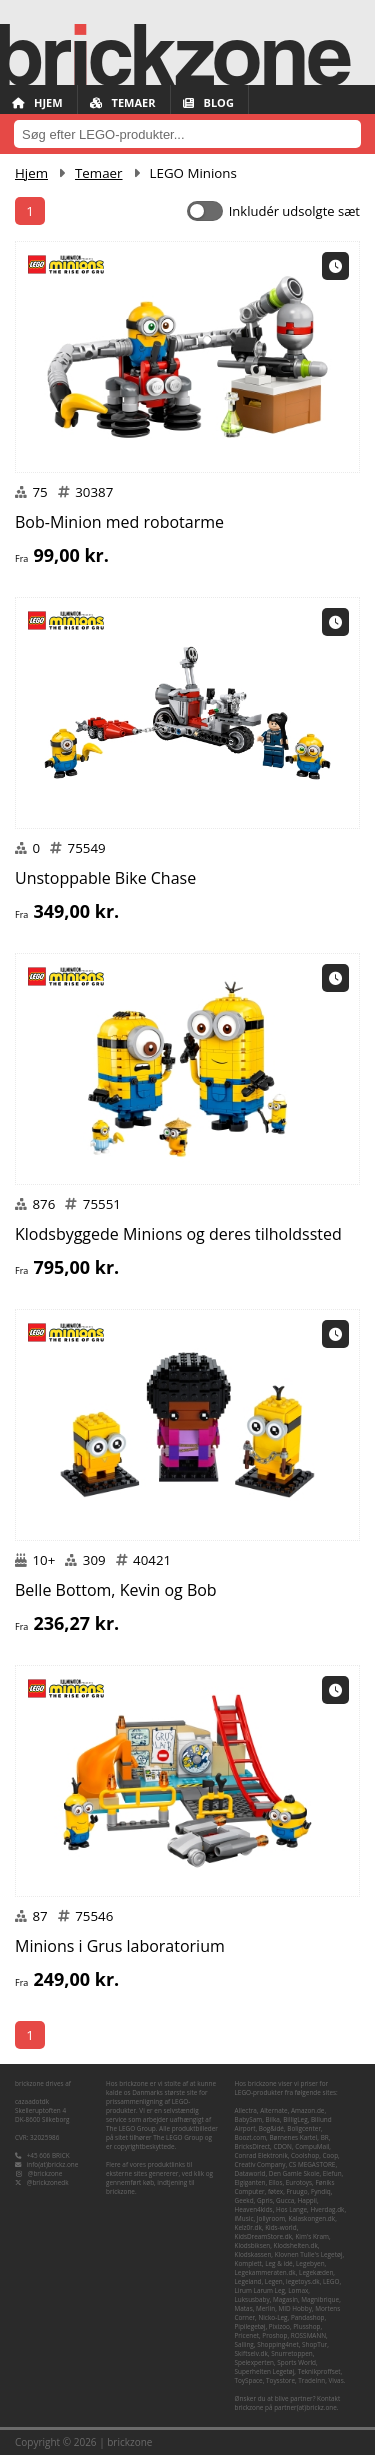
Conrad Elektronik (261, 2155)
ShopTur (314, 2344)
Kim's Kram (312, 2236)
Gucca (285, 2200)
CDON (282, 2146)
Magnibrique (320, 2299)
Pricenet (247, 2335)
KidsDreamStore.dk (264, 2236)
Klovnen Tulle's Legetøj (309, 2254)
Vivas (335, 2380)
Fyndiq (321, 2191)
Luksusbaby (252, 2299)
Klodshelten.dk (296, 2245)
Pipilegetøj (250, 2326)
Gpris (265, 2200)
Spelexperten (254, 2362)
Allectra (246, 2110)
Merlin (265, 2308)
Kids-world (280, 2227)
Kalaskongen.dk (311, 2218)
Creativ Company (260, 2164)
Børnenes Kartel (293, 2137)
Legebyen (310, 2263)
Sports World (296, 2362)
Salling (244, 2344)
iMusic (244, 2218)
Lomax (298, 2290)
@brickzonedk (48, 2182)
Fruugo (296, 2191)
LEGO (331, 2281)
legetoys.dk (303, 2281)
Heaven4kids (254, 2209)
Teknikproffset (319, 2371)
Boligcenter (304, 2128)
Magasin (285, 2299)
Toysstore (280, 2380)
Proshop (274, 2335)
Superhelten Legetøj (265, 2371)
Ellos (276, 2182)
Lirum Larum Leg (260, 2290)
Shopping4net (278, 2344)
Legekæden (316, 2272)
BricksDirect (253, 2146)
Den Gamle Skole (294, 2173)
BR (325, 2137)
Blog (208, 102)
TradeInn (311, 2380)
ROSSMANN (308, 2335)
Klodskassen (253, 2254)
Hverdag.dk (327, 2209)
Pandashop (308, 2317)
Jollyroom (271, 2218)
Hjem (37, 102)
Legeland (248, 2281)
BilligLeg (295, 2119)
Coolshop (305, 2155)
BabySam (249, 2119)
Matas (244, 2308)
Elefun (332, 2173)
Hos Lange (291, 2209)
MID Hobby (294, 2308)
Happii (307, 2200)
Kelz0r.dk (248, 2227)
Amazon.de (307, 2110)
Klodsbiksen (253, 2245)
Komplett (248, 2263)
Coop (330, 2155)
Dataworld (250, 2173)
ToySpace (249, 2380)
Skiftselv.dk (251, 2353)
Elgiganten (250, 2182)
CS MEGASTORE (312, 2164)
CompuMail (312, 2146)
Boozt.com (251, 2137)
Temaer (123, 102)
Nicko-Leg (272, 2317)
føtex (275, 2191)
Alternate (273, 2110)
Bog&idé (271, 2128)
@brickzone (45, 2173)
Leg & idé (278, 2263)
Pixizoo (279, 2326)
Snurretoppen (292, 2353)
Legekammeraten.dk (265, 2272)
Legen (274, 2281)
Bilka (273, 2119)
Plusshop (306, 2326)
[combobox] (187, 134)
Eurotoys (299, 2182)
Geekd (244, 2200)
